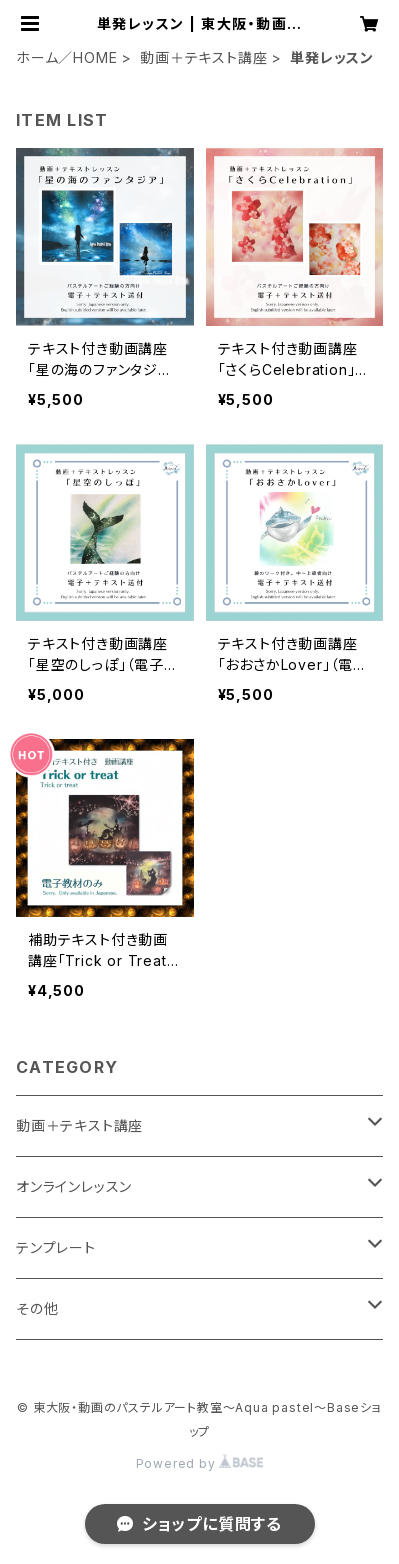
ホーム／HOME (66, 57)
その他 (37, 1308)
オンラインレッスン (74, 1186)
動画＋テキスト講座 (203, 57)
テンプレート (56, 1247)
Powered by (200, 1463)
